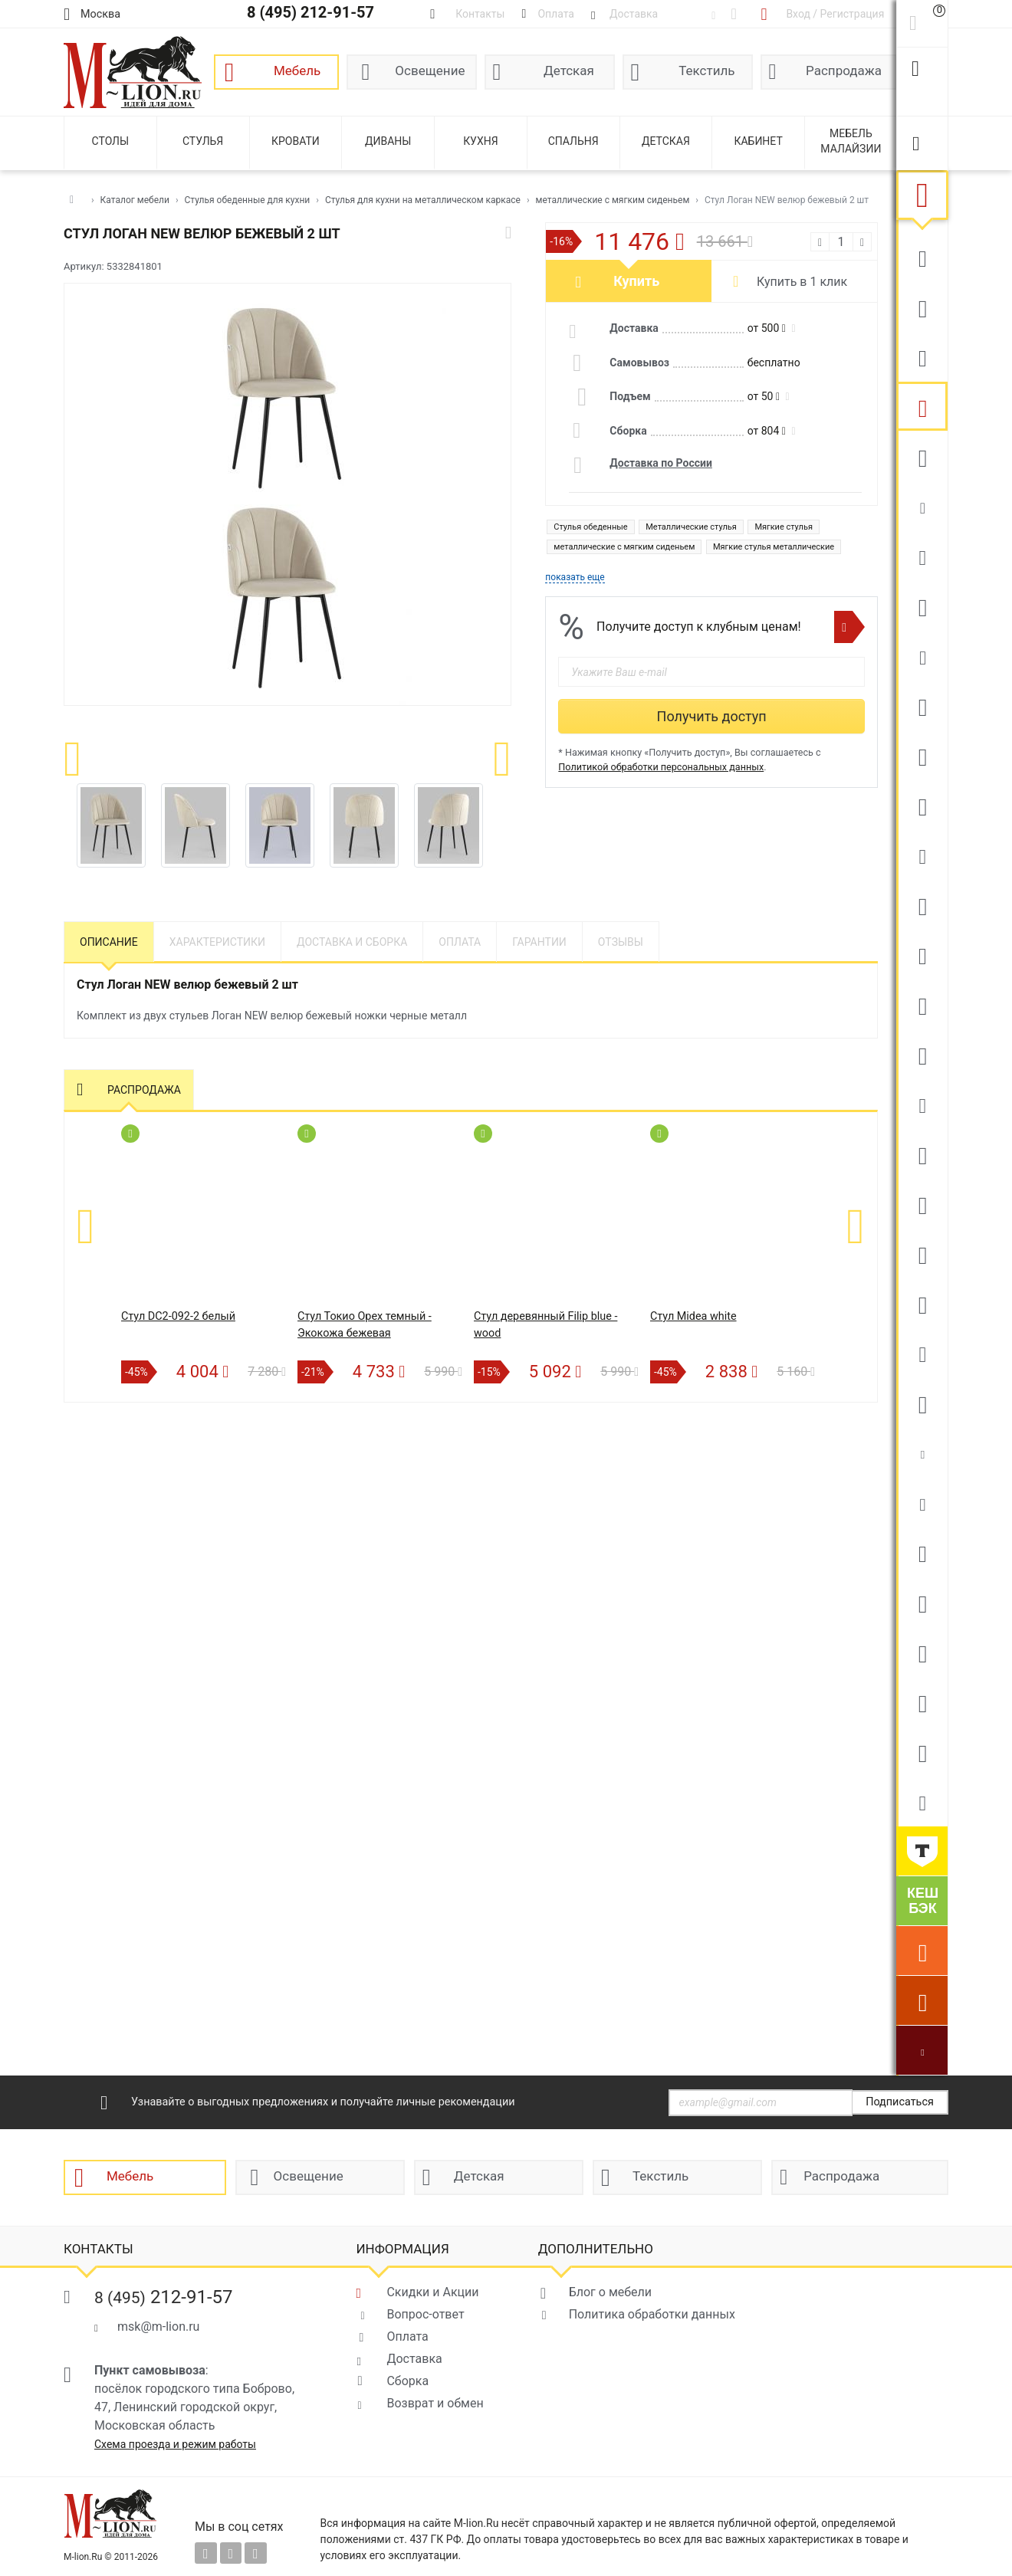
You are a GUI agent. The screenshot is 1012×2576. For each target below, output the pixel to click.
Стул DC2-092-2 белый (178, 1316)
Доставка (414, 2358)
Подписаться (900, 2101)
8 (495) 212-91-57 (310, 12)
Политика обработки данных (652, 2314)
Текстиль (706, 70)
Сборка (407, 2381)
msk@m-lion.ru (158, 2326)
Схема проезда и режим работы (175, 2444)
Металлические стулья (691, 527)
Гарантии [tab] (539, 942)
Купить (636, 281)
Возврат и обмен (434, 2403)
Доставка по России (661, 463)
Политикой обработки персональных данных (661, 767)
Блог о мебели (610, 2292)
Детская (569, 70)
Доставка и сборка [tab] (352, 942)
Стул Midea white (693, 1316)
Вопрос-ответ (425, 2314)
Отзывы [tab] (620, 942)
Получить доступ (712, 716)
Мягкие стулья (783, 527)
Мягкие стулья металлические (773, 547)
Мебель (297, 70)
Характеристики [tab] (217, 942)
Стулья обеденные (590, 527)
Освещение (430, 70)
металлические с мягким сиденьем (624, 547)
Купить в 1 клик (802, 281)
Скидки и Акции (432, 2292)
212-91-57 (163, 2297)
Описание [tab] (109, 942)
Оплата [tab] (460, 942)
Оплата (407, 2336)
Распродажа (844, 70)
